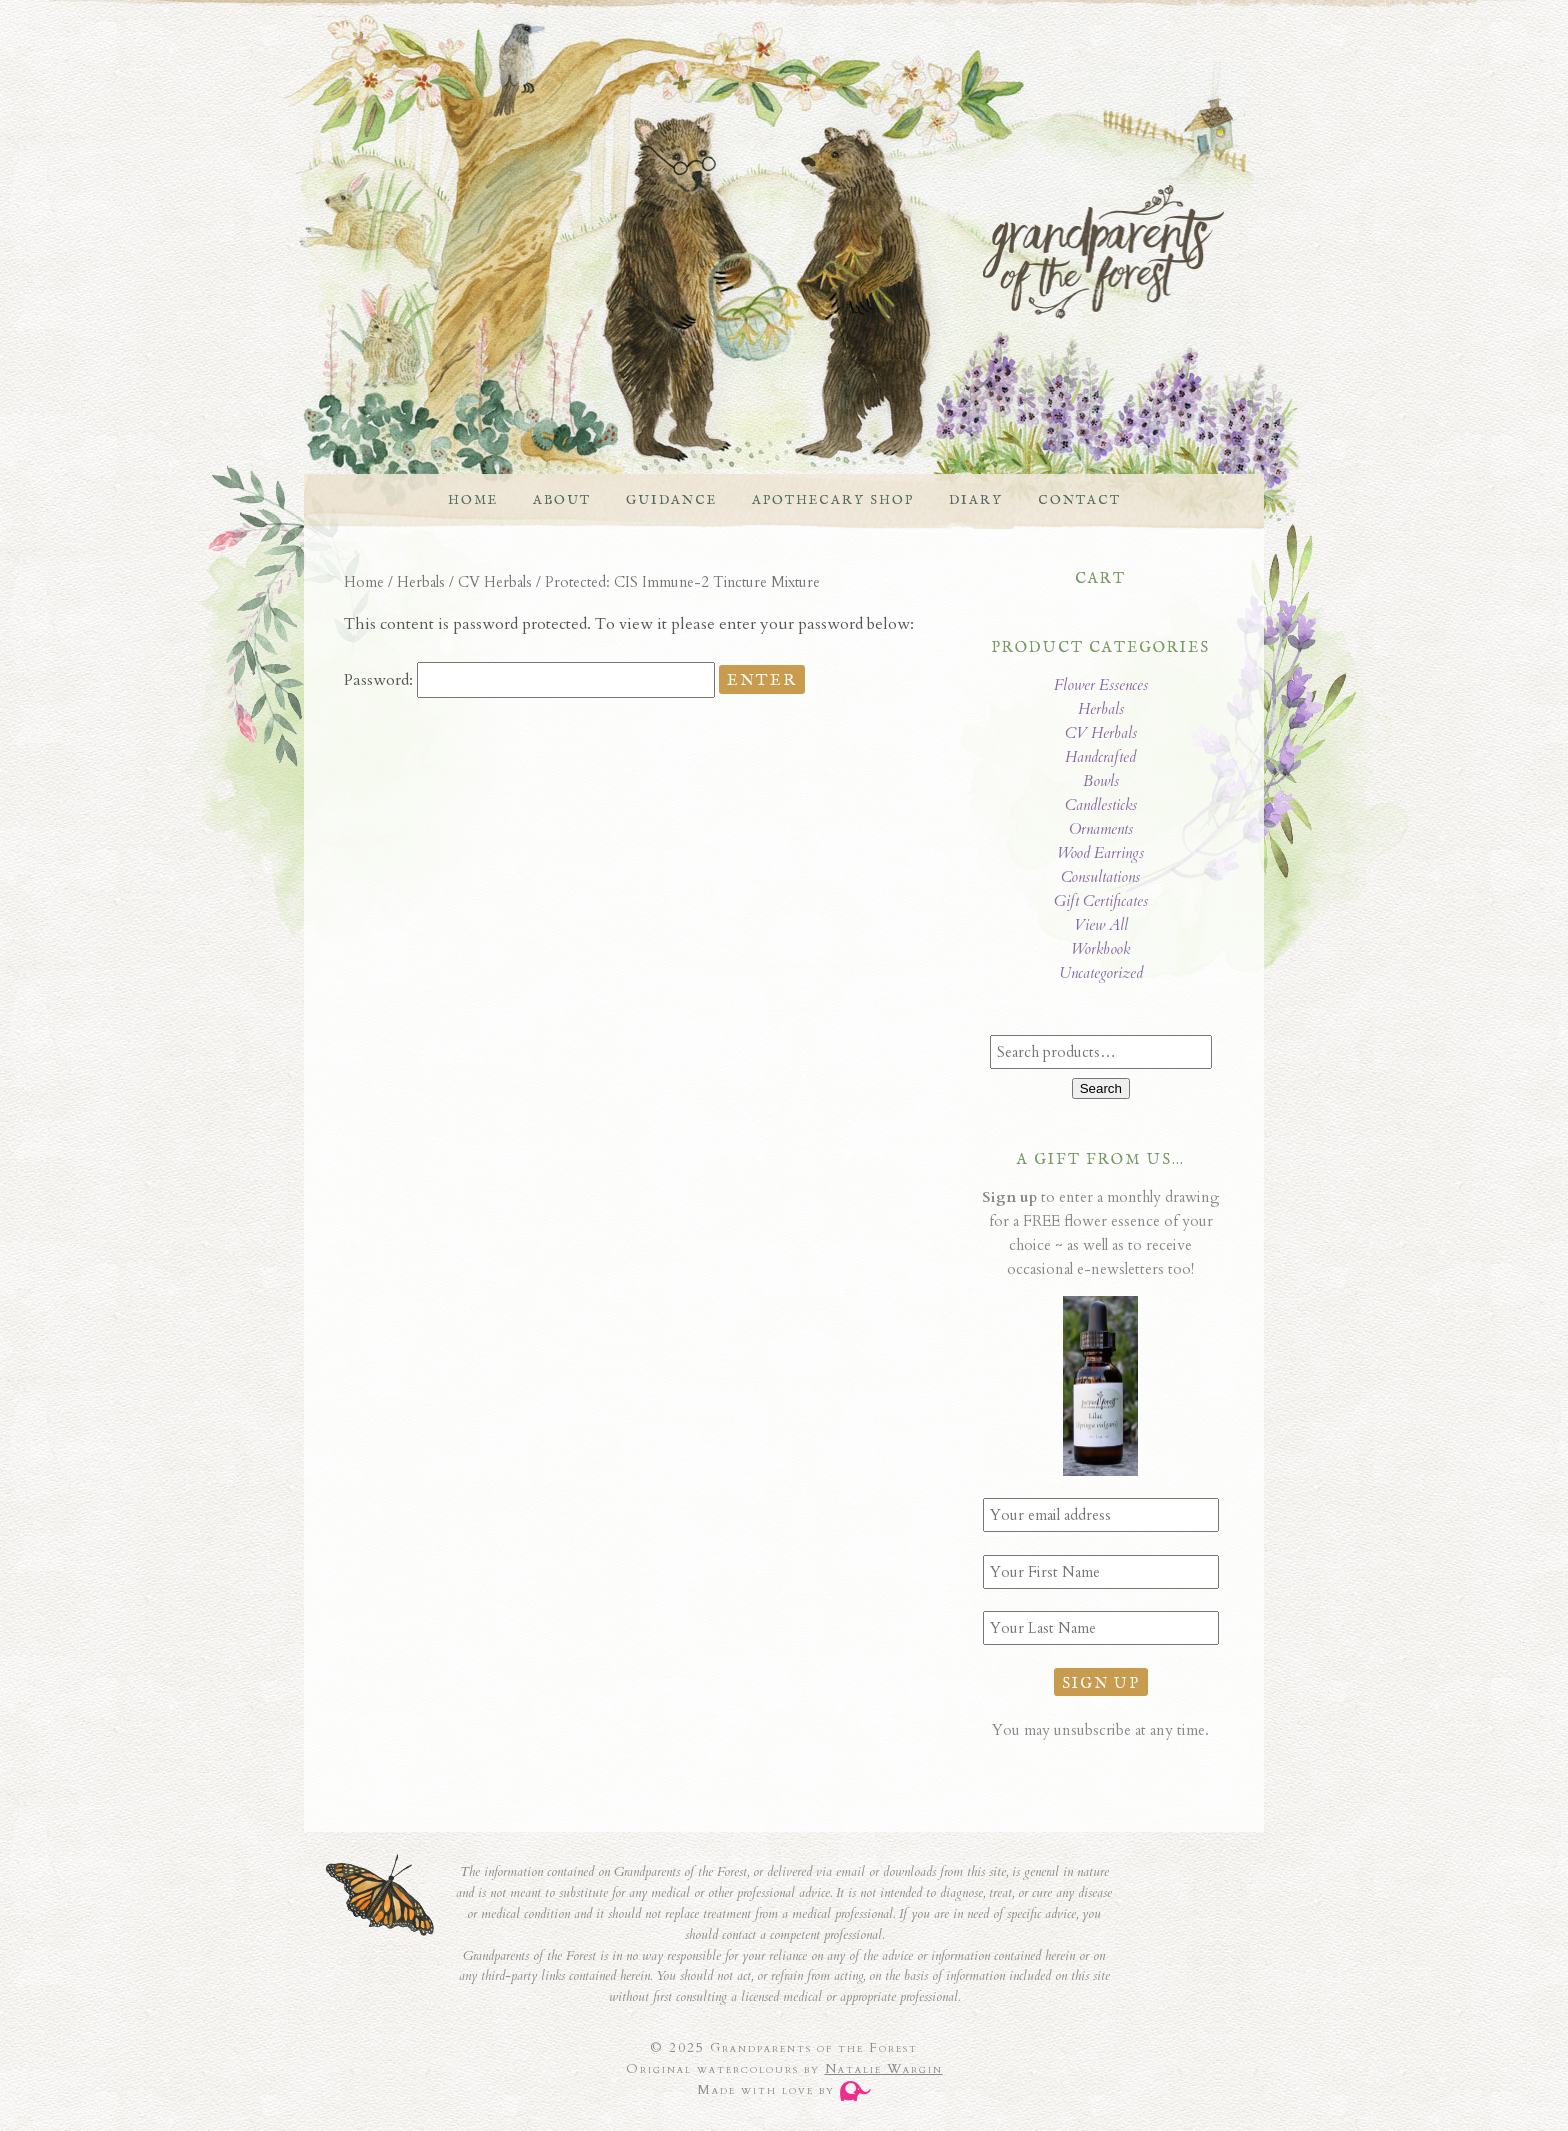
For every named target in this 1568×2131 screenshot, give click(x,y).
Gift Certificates (1101, 901)
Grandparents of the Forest (764, 252)
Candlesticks (1101, 805)
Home (473, 500)
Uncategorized (1101, 973)
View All (1101, 925)
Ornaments (1101, 829)
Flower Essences (1101, 685)
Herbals (421, 582)
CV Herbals (495, 582)
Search (1101, 1088)
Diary (976, 500)
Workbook (1100, 949)
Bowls (1101, 781)
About (562, 500)
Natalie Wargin (884, 2069)
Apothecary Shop (833, 500)
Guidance (671, 500)
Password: (529, 680)
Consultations (1100, 877)
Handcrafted (1100, 757)
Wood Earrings (1100, 853)
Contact (1079, 500)
